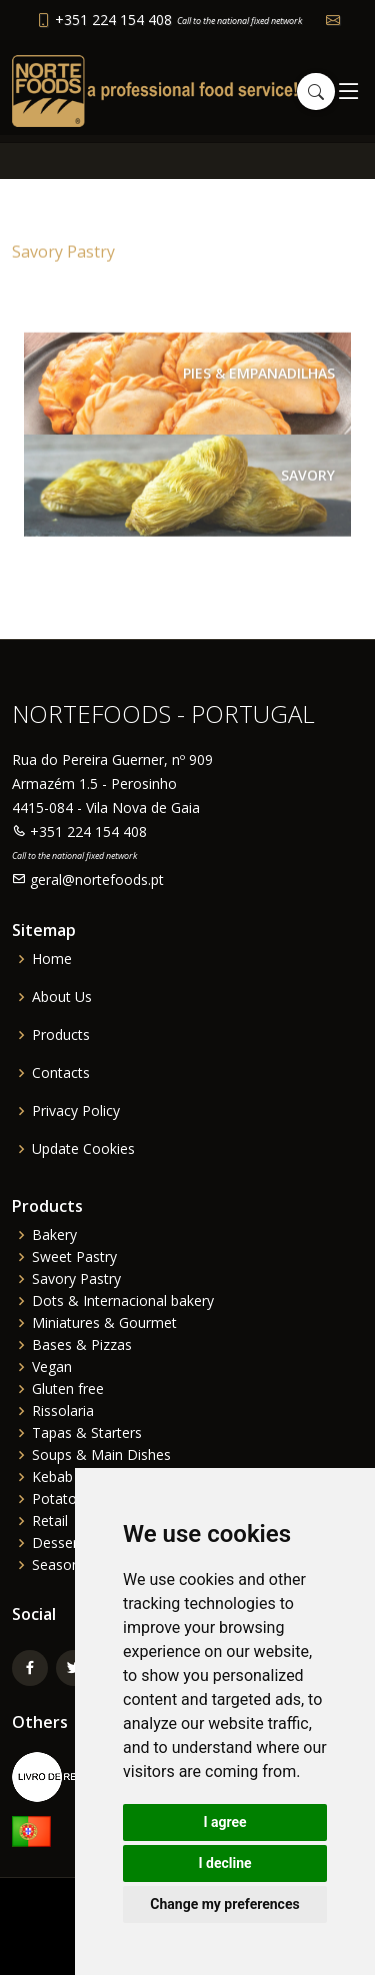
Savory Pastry (76, 1279)
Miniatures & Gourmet (104, 1323)
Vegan (52, 1367)
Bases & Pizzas (82, 1345)
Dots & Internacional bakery (123, 1301)
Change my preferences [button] (224, 1904)
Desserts (61, 1543)
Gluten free (68, 1389)
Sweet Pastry (74, 1257)
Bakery (54, 1235)
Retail (50, 1521)
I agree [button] (224, 1822)
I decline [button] (224, 1863)
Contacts (61, 1073)
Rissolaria (63, 1411)
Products (61, 1035)
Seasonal (61, 1565)
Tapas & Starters (87, 1433)
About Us (62, 997)
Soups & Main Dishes (101, 1455)
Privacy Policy (76, 1111)
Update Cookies (83, 1149)
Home (52, 959)
